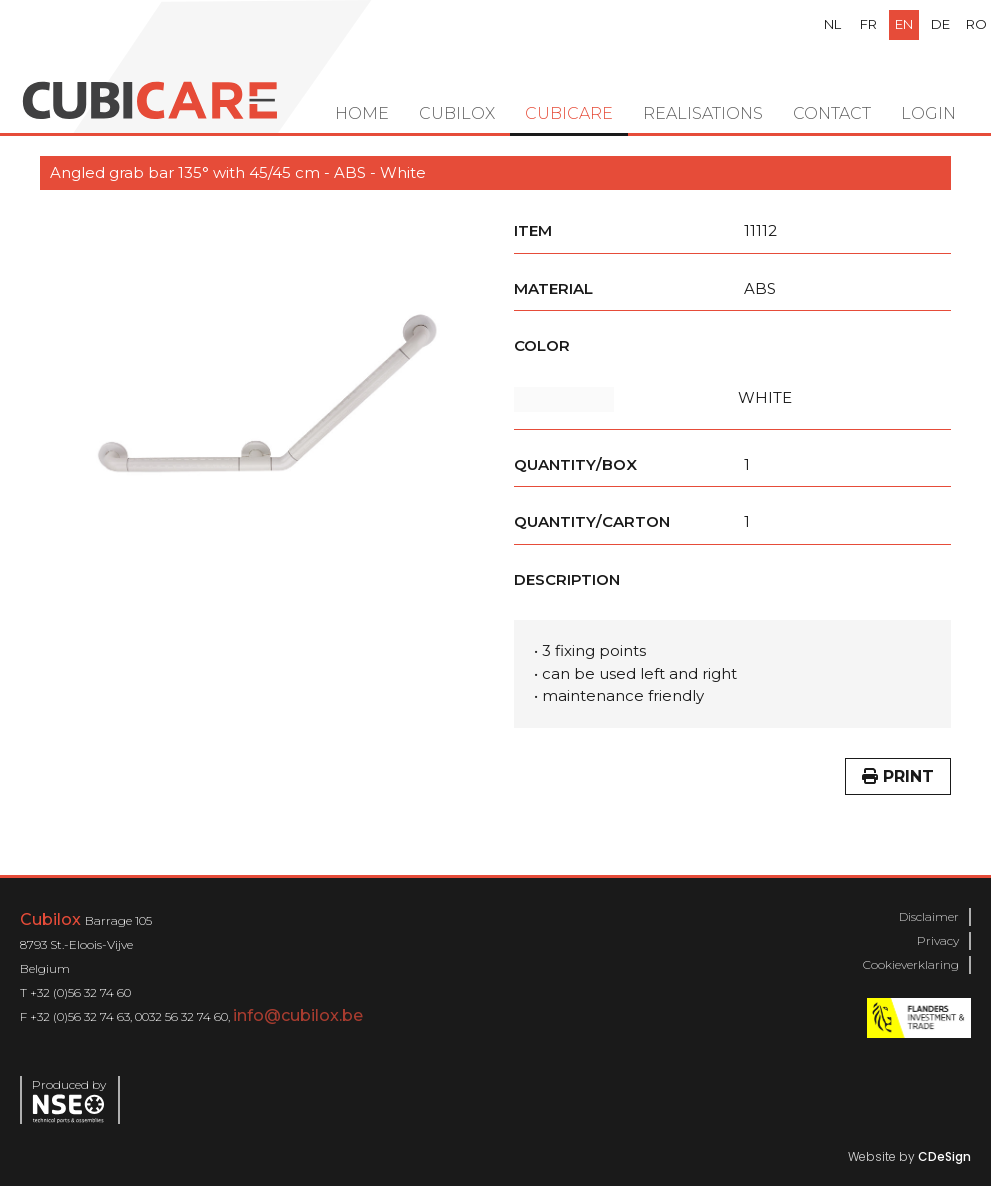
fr (868, 24)
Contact (832, 113)
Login (928, 113)
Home (362, 113)
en (904, 24)
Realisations (703, 113)
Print (898, 776)
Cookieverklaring (911, 964)
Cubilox (457, 113)
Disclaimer (929, 916)
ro (976, 24)
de (940, 24)
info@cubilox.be (298, 1015)
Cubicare (569, 113)
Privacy (938, 940)
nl (832, 24)
